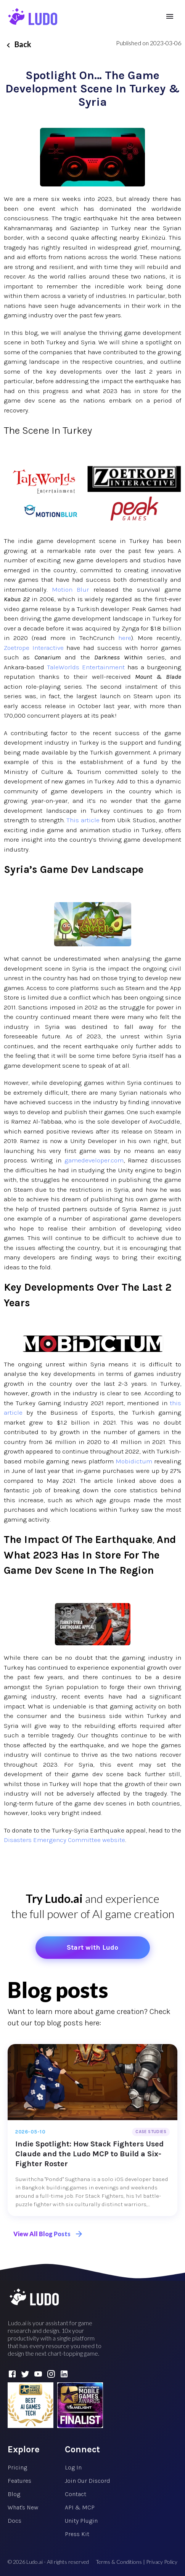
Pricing (17, 2467)
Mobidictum (134, 1461)
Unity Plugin (81, 2520)
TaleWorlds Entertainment (86, 667)
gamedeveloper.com (94, 1160)
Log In (73, 2467)
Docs (14, 2520)
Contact (75, 2494)
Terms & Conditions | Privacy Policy (136, 2561)
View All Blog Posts (48, 2233)
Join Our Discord (87, 2480)
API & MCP (80, 2507)
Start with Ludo (92, 1947)
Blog (14, 2494)
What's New (23, 2507)
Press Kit (77, 2534)
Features (19, 2480)
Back (17, 44)
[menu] (170, 16)
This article (83, 820)
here (124, 638)
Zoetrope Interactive (34, 647)
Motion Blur (70, 589)
